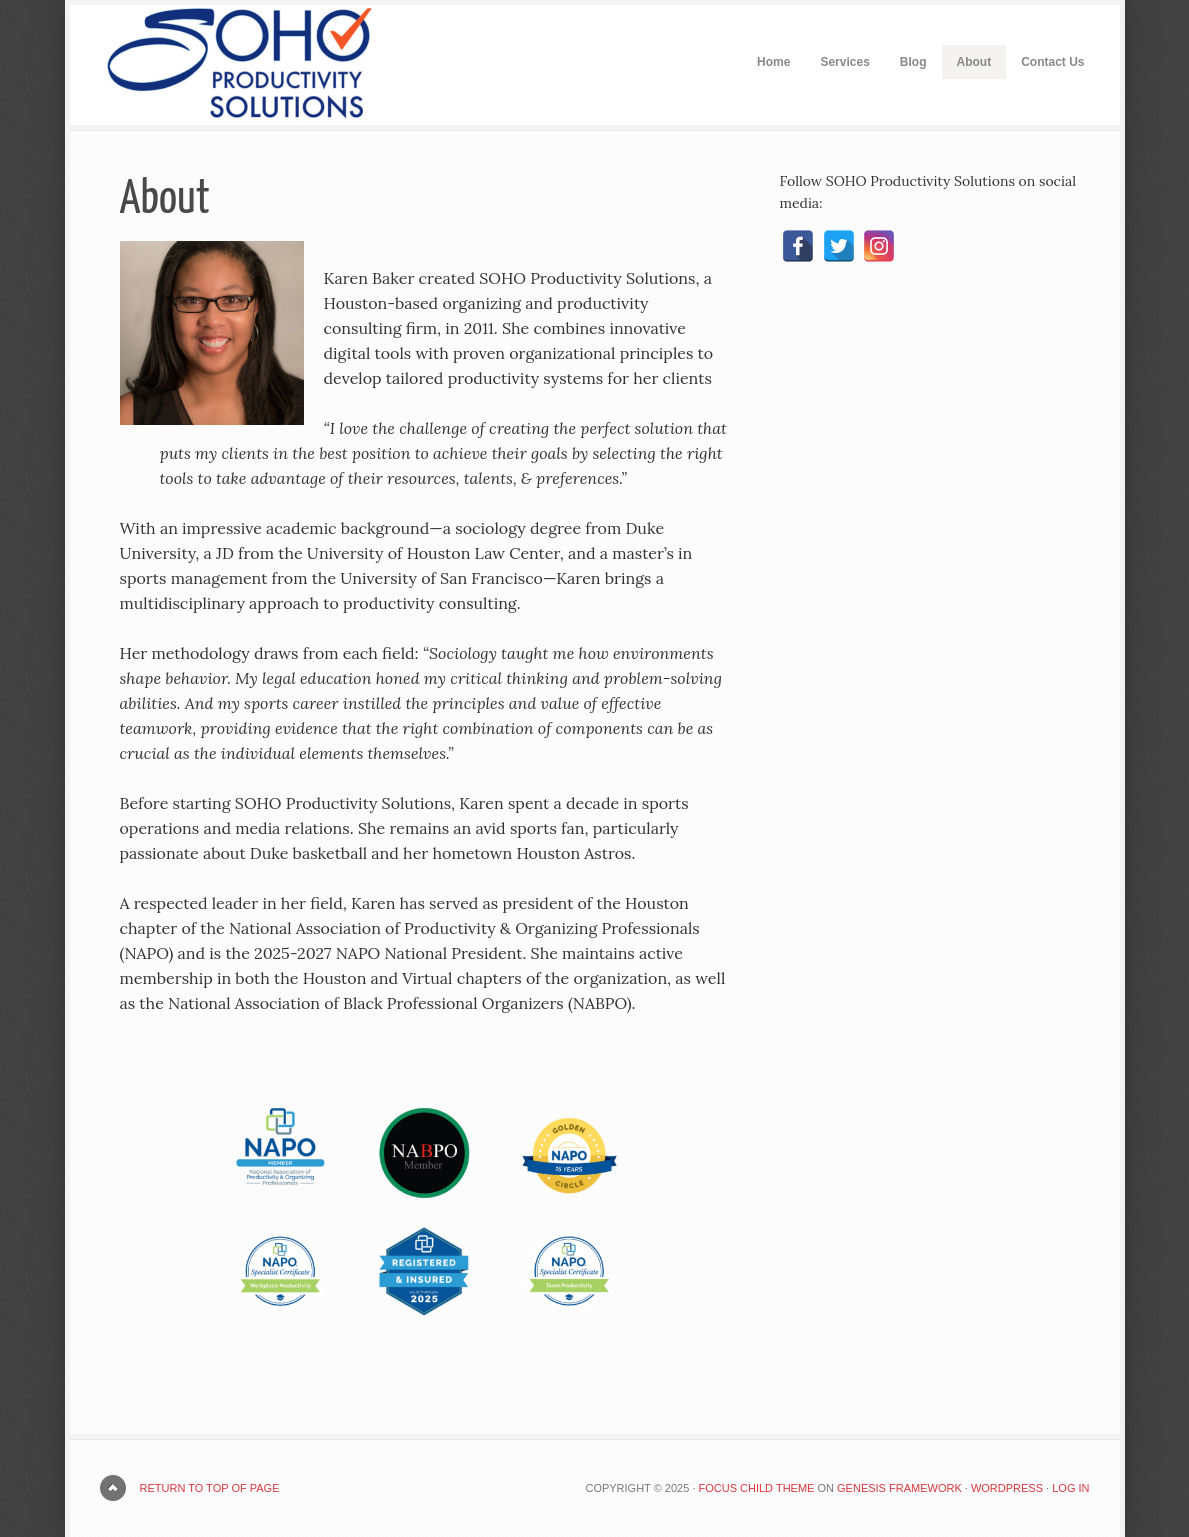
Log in (1070, 1488)
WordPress (1007, 1488)
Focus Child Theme (757, 1488)
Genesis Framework (899, 1488)
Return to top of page (210, 1488)
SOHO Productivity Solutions (220, 65)
